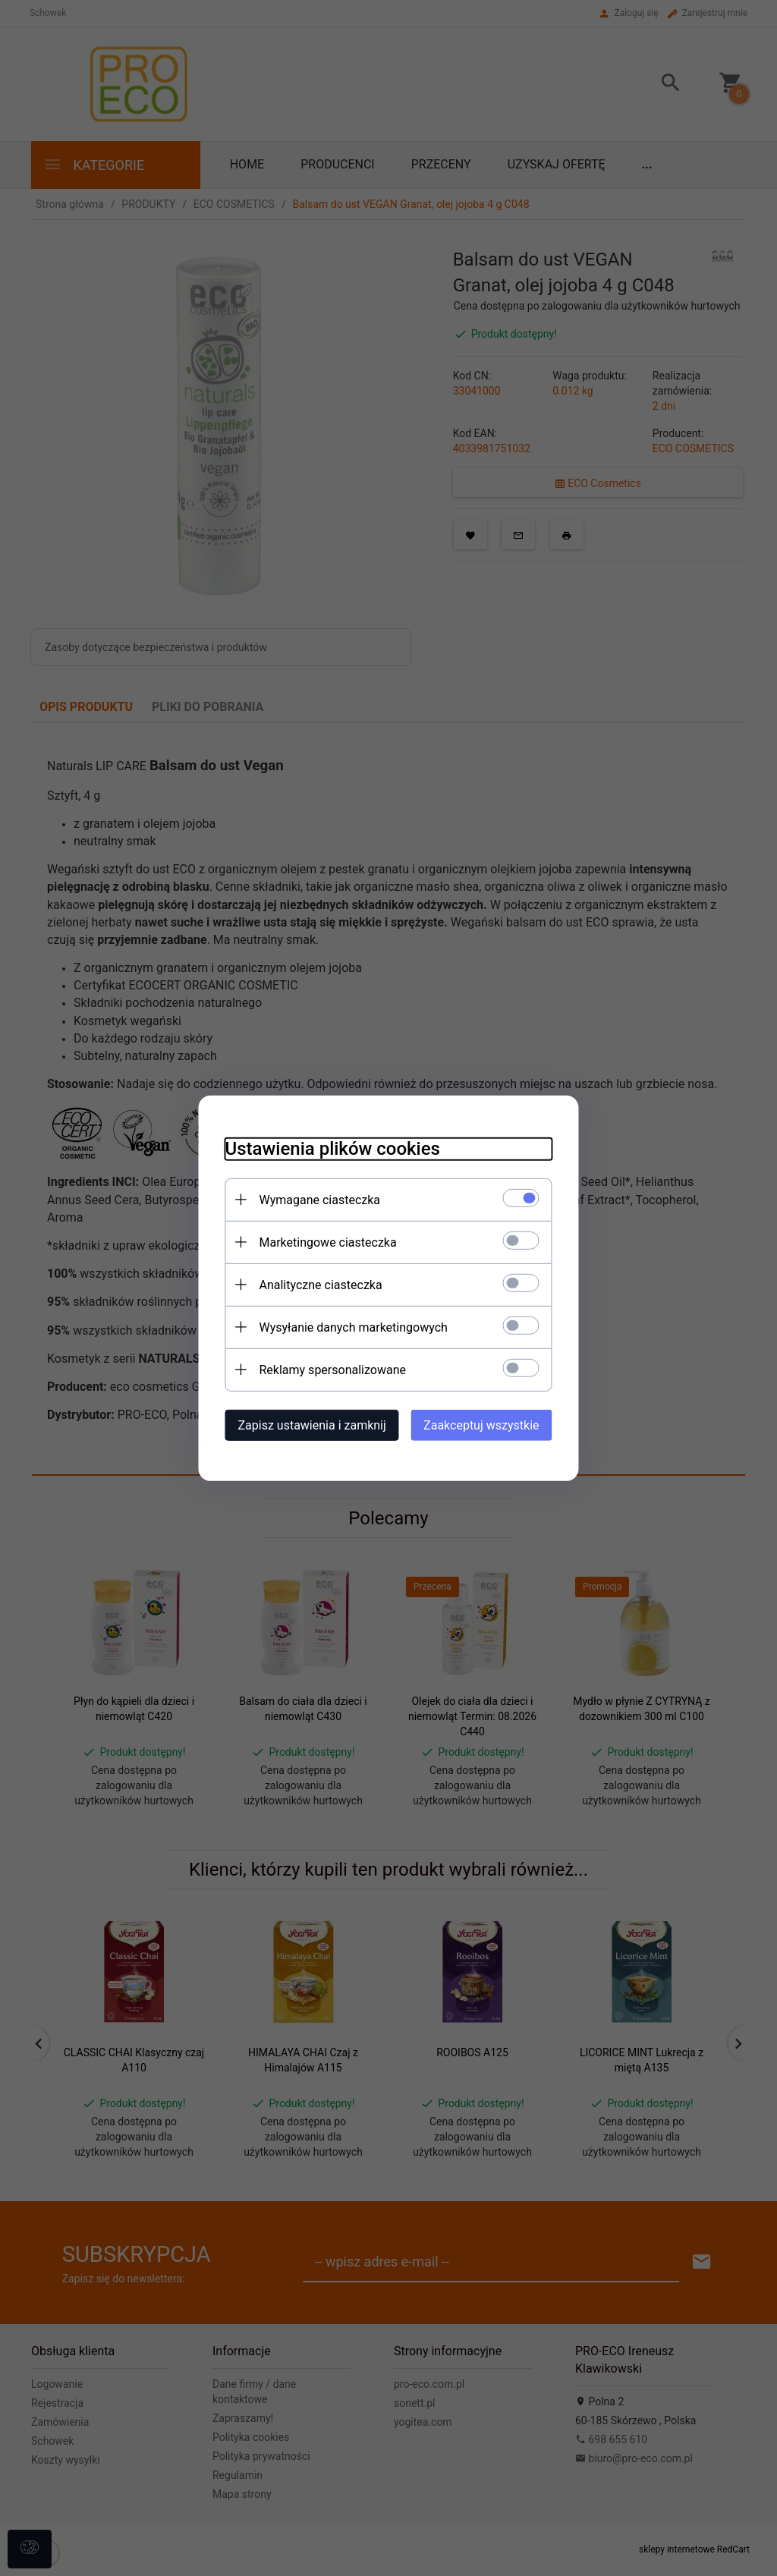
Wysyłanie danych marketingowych (342, 1326)
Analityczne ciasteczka (309, 1283)
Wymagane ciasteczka (309, 1198)
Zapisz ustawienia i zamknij (301, 1424)
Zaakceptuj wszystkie (492, 1424)
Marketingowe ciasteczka (316, 1241)
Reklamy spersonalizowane (321, 1368)
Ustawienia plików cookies (321, 1147)
